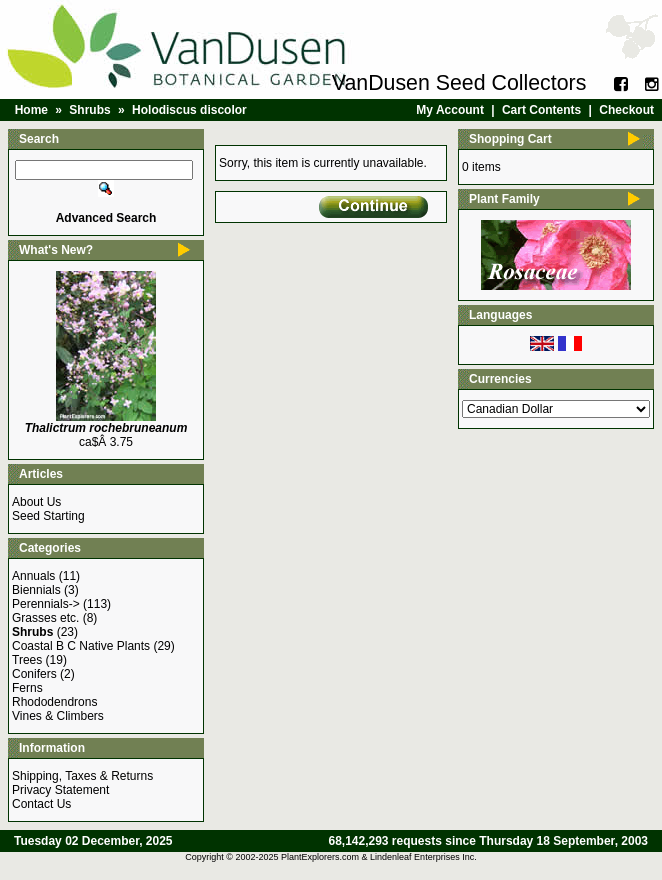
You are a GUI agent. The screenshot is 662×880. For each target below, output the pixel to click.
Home (31, 110)
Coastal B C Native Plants (81, 646)
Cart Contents (541, 110)
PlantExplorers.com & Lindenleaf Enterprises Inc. (379, 857)
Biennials (36, 590)
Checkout (626, 110)
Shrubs (89, 110)
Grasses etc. (45, 618)
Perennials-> (46, 604)
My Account (450, 110)
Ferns (27, 688)
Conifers (34, 674)
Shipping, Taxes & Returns (82, 776)
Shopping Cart (510, 139)
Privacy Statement (60, 790)
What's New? (56, 250)
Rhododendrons (54, 702)
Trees (27, 660)
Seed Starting (48, 516)
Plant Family (504, 199)
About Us (36, 502)
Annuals (33, 576)
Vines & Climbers (58, 716)
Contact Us (41, 804)
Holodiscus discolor (189, 110)
